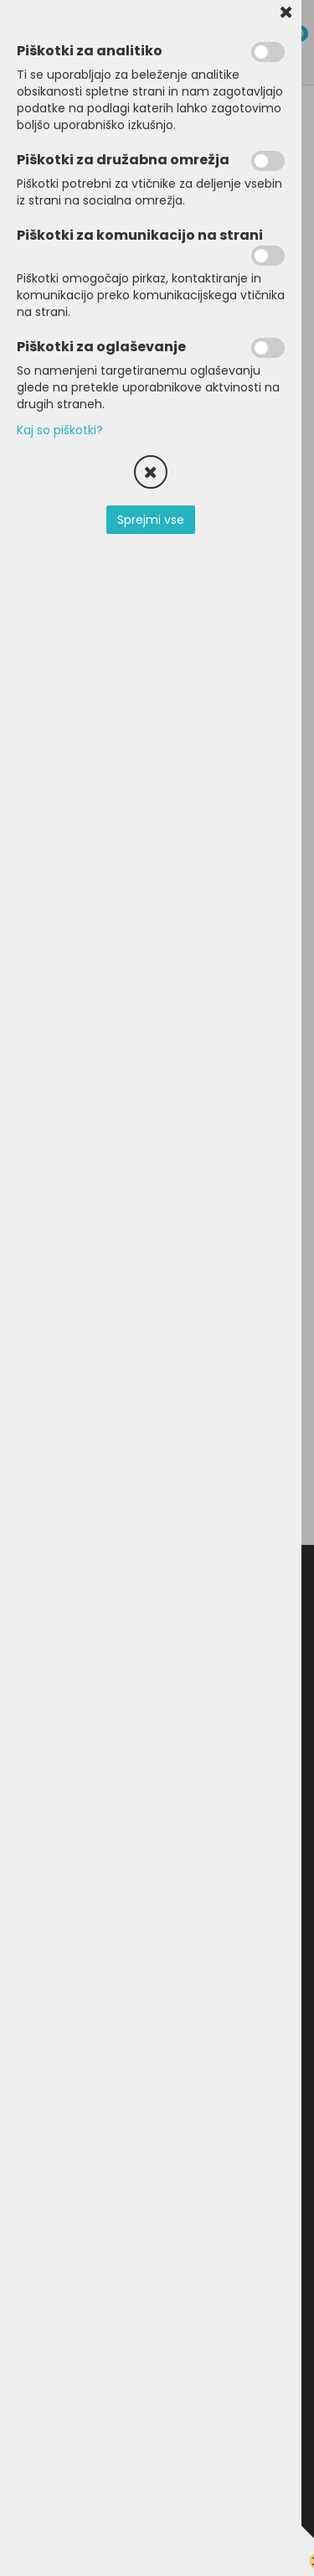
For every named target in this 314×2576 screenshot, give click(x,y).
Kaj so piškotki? (60, 430)
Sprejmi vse (150, 519)
